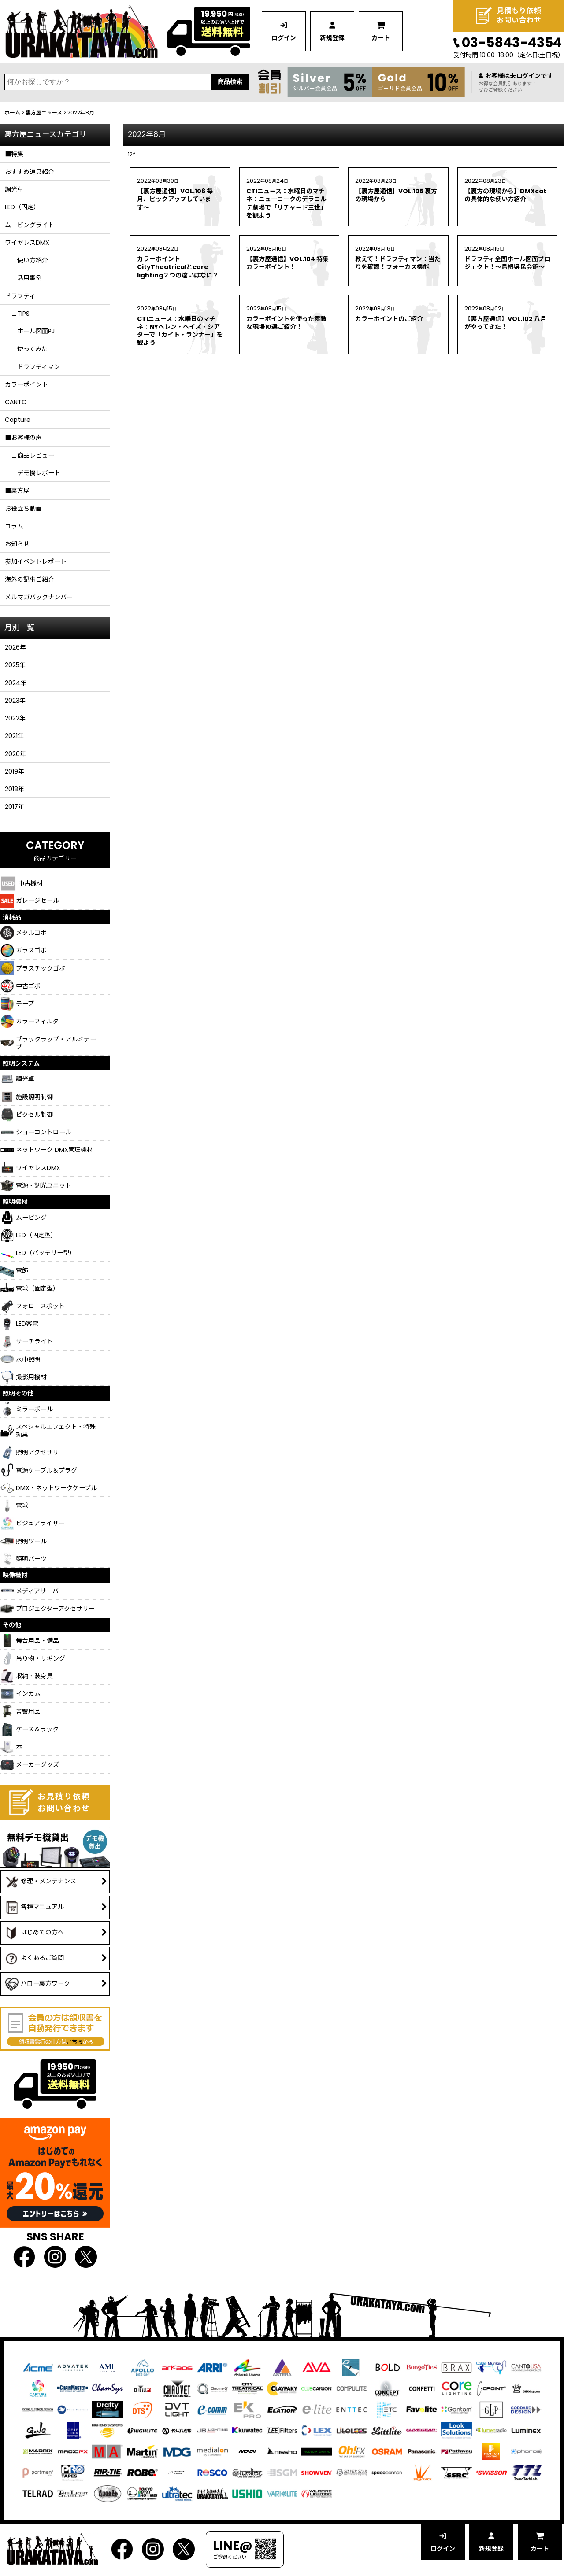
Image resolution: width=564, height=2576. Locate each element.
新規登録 (332, 37)
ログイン (283, 37)
